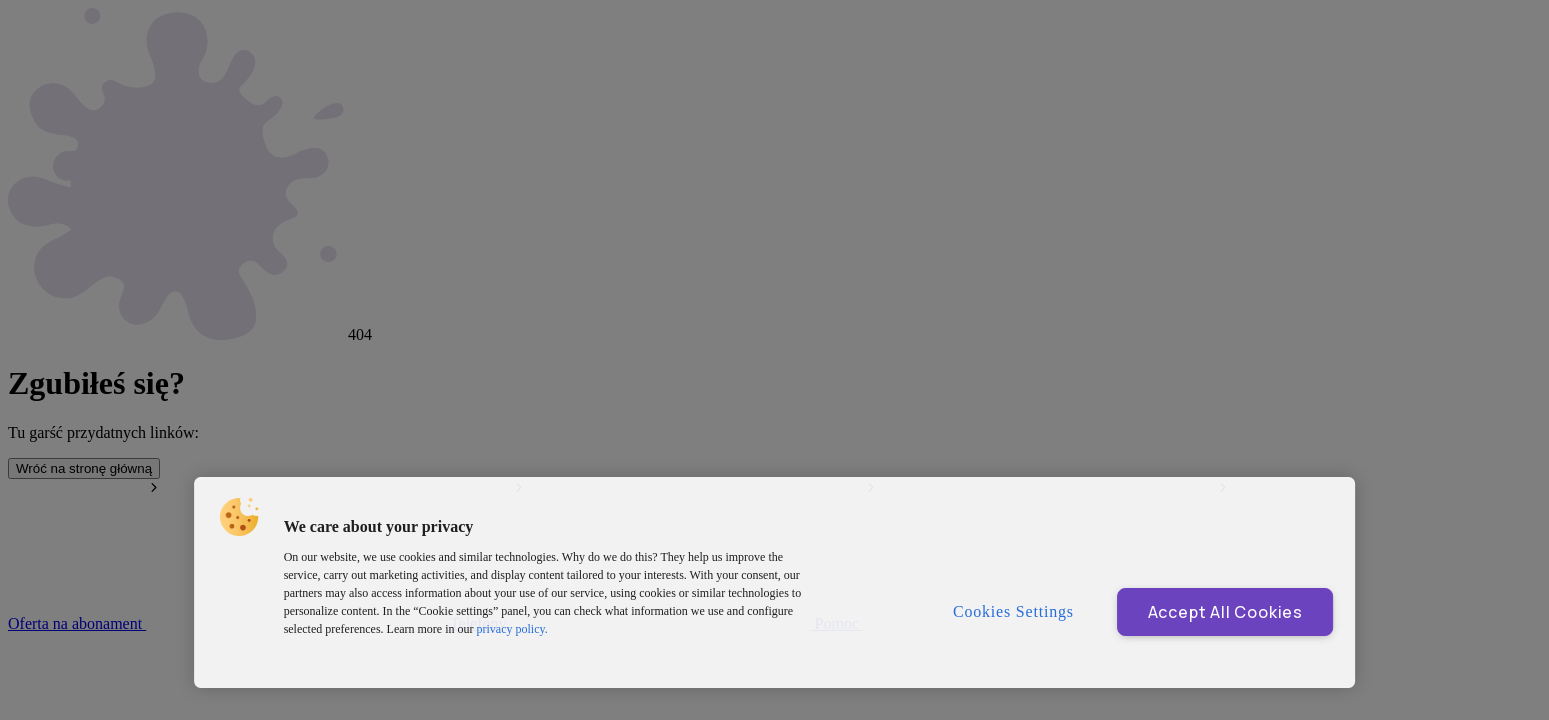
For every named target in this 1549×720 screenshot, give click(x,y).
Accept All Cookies (1225, 612)
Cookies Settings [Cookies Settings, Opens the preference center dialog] (1013, 611)
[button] (239, 517)
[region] (775, 582)
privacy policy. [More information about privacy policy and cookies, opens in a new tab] (512, 629)
